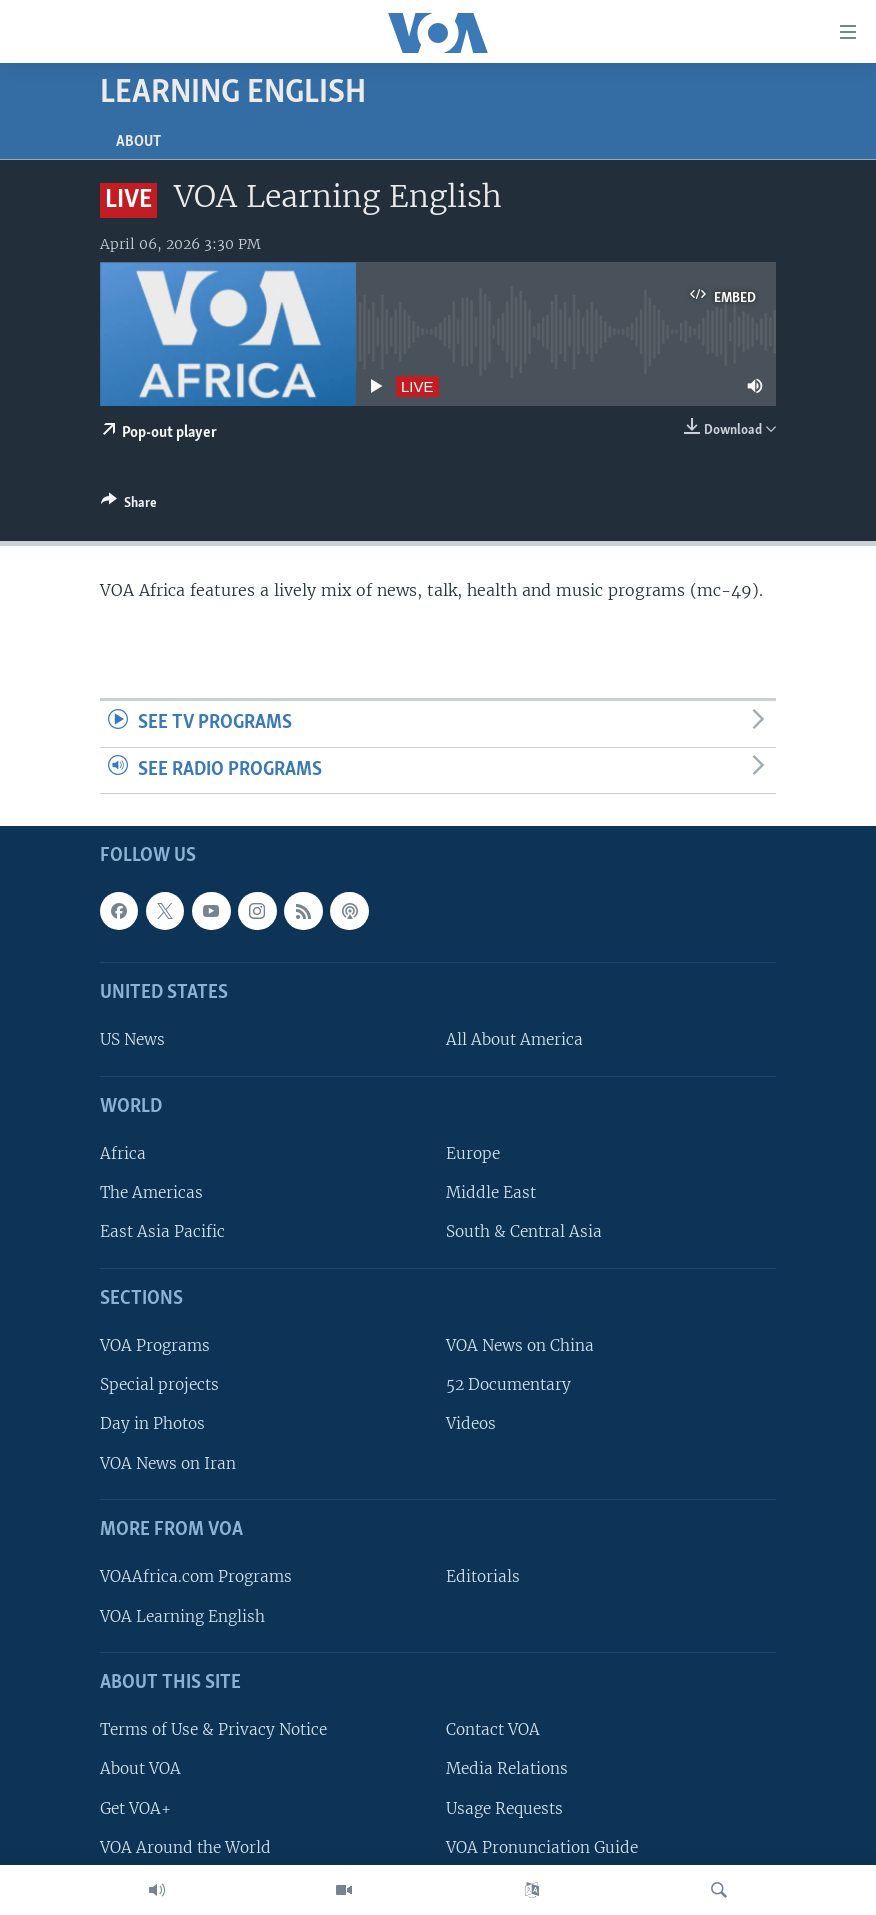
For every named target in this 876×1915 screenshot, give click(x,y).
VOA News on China (520, 1346)
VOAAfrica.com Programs (196, 1577)
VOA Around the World (185, 1847)
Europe (473, 1154)
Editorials (483, 1577)
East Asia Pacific (162, 1232)
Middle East (491, 1193)
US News (132, 1040)
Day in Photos (152, 1424)
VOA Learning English (182, 1616)
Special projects (159, 1385)
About (138, 142)
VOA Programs (155, 1346)
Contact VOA (493, 1730)
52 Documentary (508, 1385)
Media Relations (507, 1769)
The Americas (151, 1193)
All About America (514, 1040)
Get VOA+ (135, 1808)
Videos (471, 1424)
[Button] (129, 506)
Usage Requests (504, 1808)
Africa (123, 1154)
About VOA (140, 1769)
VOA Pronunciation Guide (542, 1847)
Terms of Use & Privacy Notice (213, 1730)
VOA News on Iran (168, 1463)
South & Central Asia (524, 1232)
